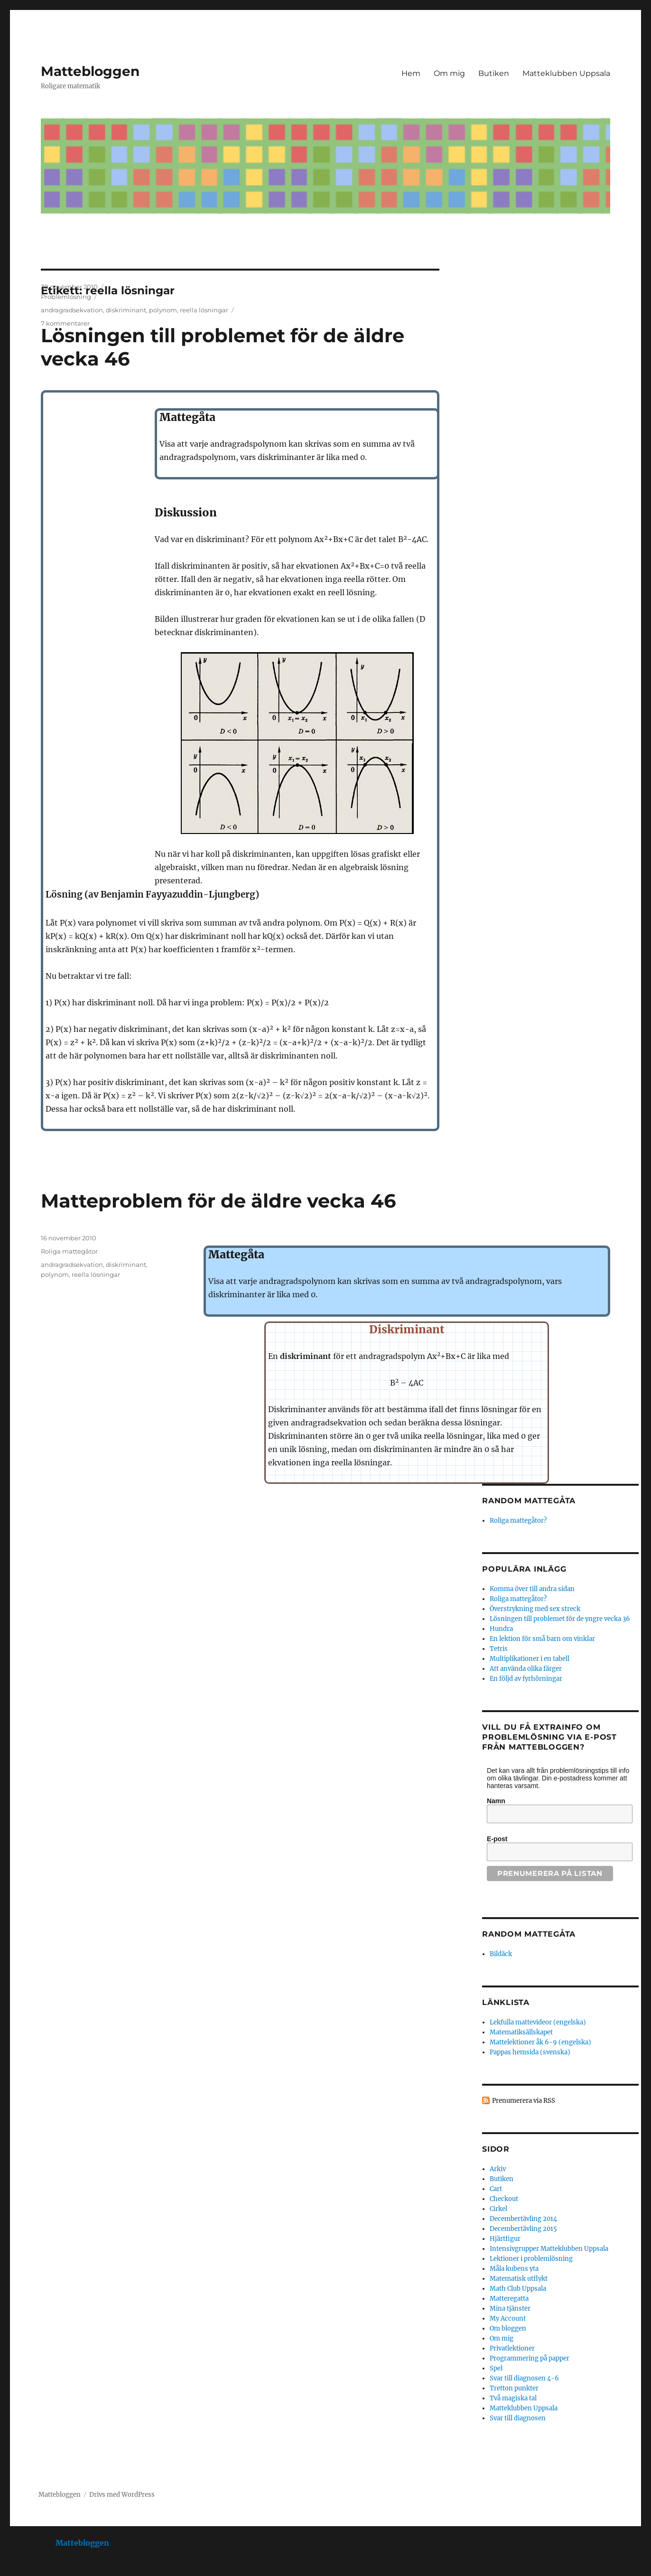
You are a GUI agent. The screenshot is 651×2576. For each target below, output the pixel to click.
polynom (163, 310)
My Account (508, 2318)
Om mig (449, 73)
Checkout (504, 2199)
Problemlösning (66, 296)
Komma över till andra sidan (532, 1589)
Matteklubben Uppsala (566, 73)
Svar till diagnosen (518, 2418)
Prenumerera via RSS (523, 2101)
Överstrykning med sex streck (535, 1609)
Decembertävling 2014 (523, 2219)
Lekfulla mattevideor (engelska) (538, 2022)
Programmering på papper (529, 2358)
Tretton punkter (514, 2388)
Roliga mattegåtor (69, 1251)
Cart (496, 2189)
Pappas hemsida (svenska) (530, 2052)
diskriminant (126, 310)
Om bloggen (508, 2328)
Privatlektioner (512, 2348)
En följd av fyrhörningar (526, 1679)
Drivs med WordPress (122, 2495)
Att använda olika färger (526, 1669)
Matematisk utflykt (519, 2279)
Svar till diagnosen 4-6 (524, 2378)
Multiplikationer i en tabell (529, 1659)
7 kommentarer (65, 323)
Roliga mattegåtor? (518, 1521)
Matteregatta (509, 2299)
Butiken (493, 73)
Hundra (501, 1629)
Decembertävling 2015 (523, 2229)
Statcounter (22, 2569)
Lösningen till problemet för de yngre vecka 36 (560, 1619)
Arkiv (498, 2169)
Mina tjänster (510, 2308)
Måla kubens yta (514, 2269)
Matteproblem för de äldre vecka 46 (218, 1200)
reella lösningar (204, 310)
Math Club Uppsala (518, 2289)
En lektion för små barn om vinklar (542, 1639)
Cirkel (498, 2209)
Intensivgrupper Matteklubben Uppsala (549, 2249)
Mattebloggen (90, 71)
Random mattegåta (529, 1934)
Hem (410, 73)
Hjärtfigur (505, 2239)
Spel (496, 2368)
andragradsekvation (72, 310)
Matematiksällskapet (521, 2032)
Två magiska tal (513, 2398)
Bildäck (501, 1954)
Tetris (499, 1649)
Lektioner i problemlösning (531, 2259)
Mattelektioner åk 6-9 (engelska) (540, 2042)
